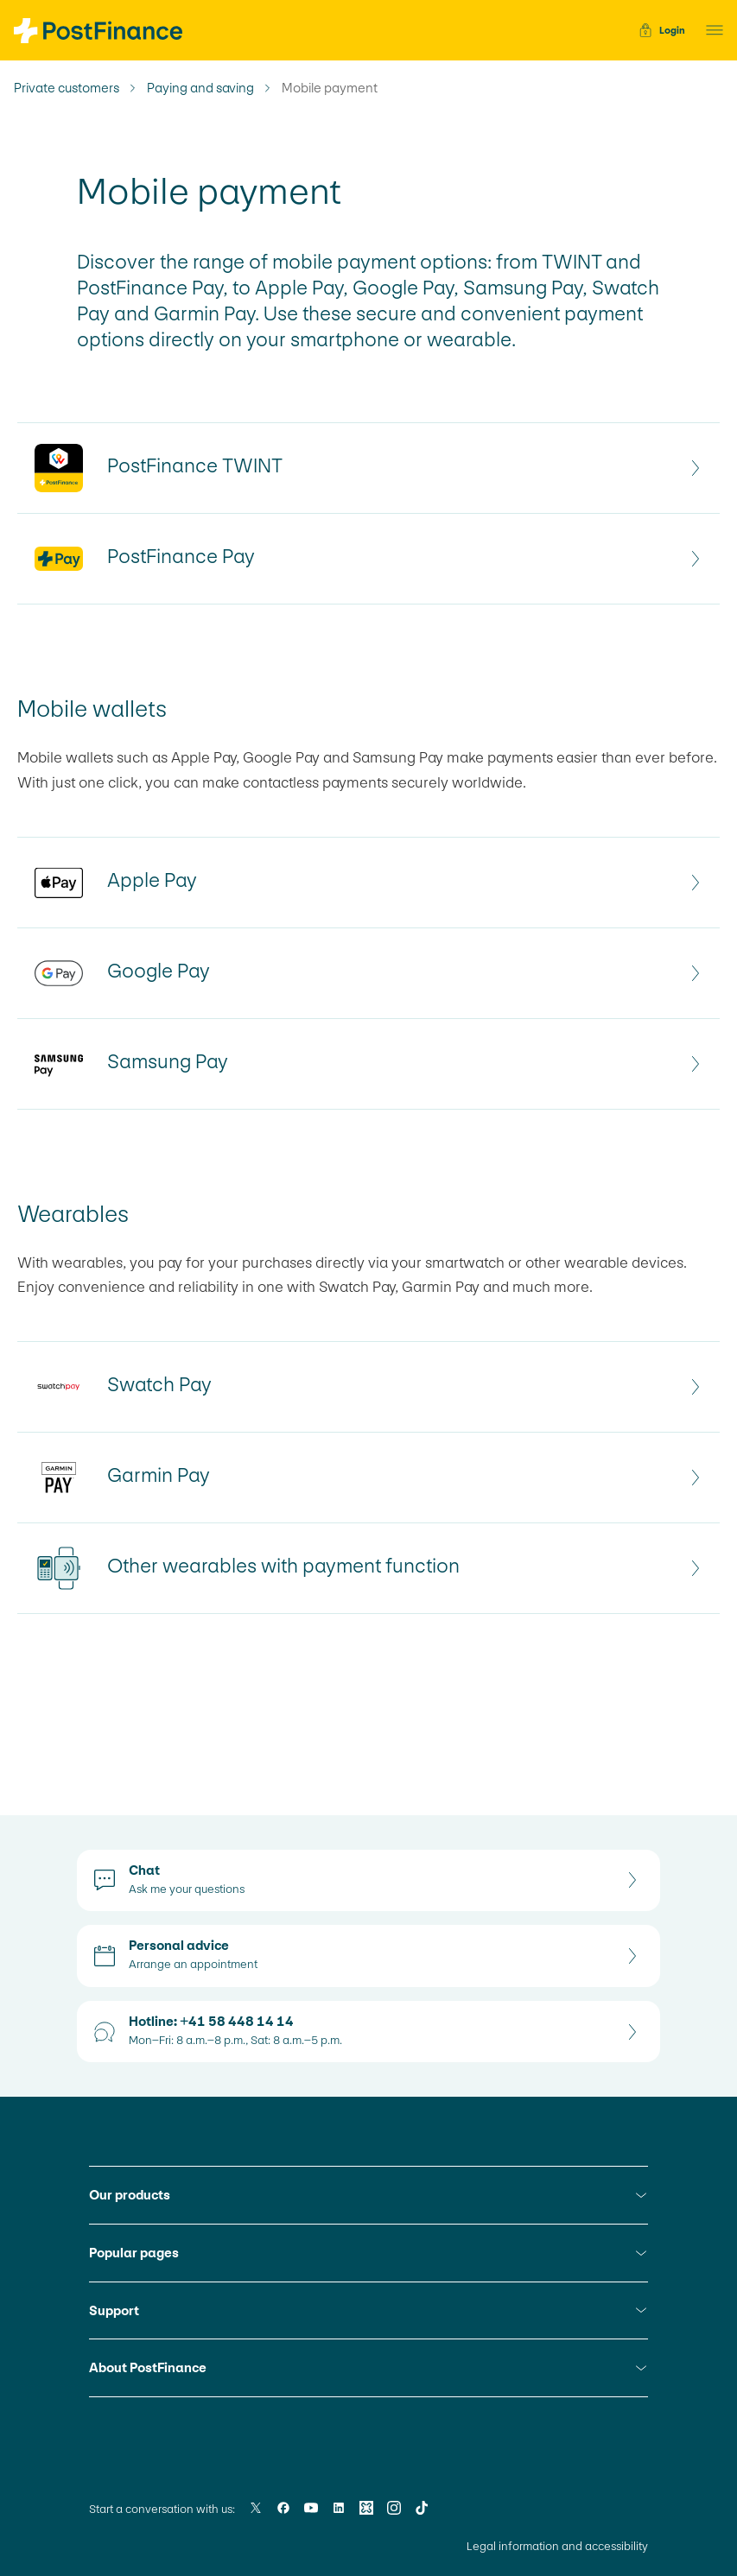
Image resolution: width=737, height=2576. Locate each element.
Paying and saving (200, 88)
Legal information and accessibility (557, 2546)
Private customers (66, 88)
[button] (709, 30)
